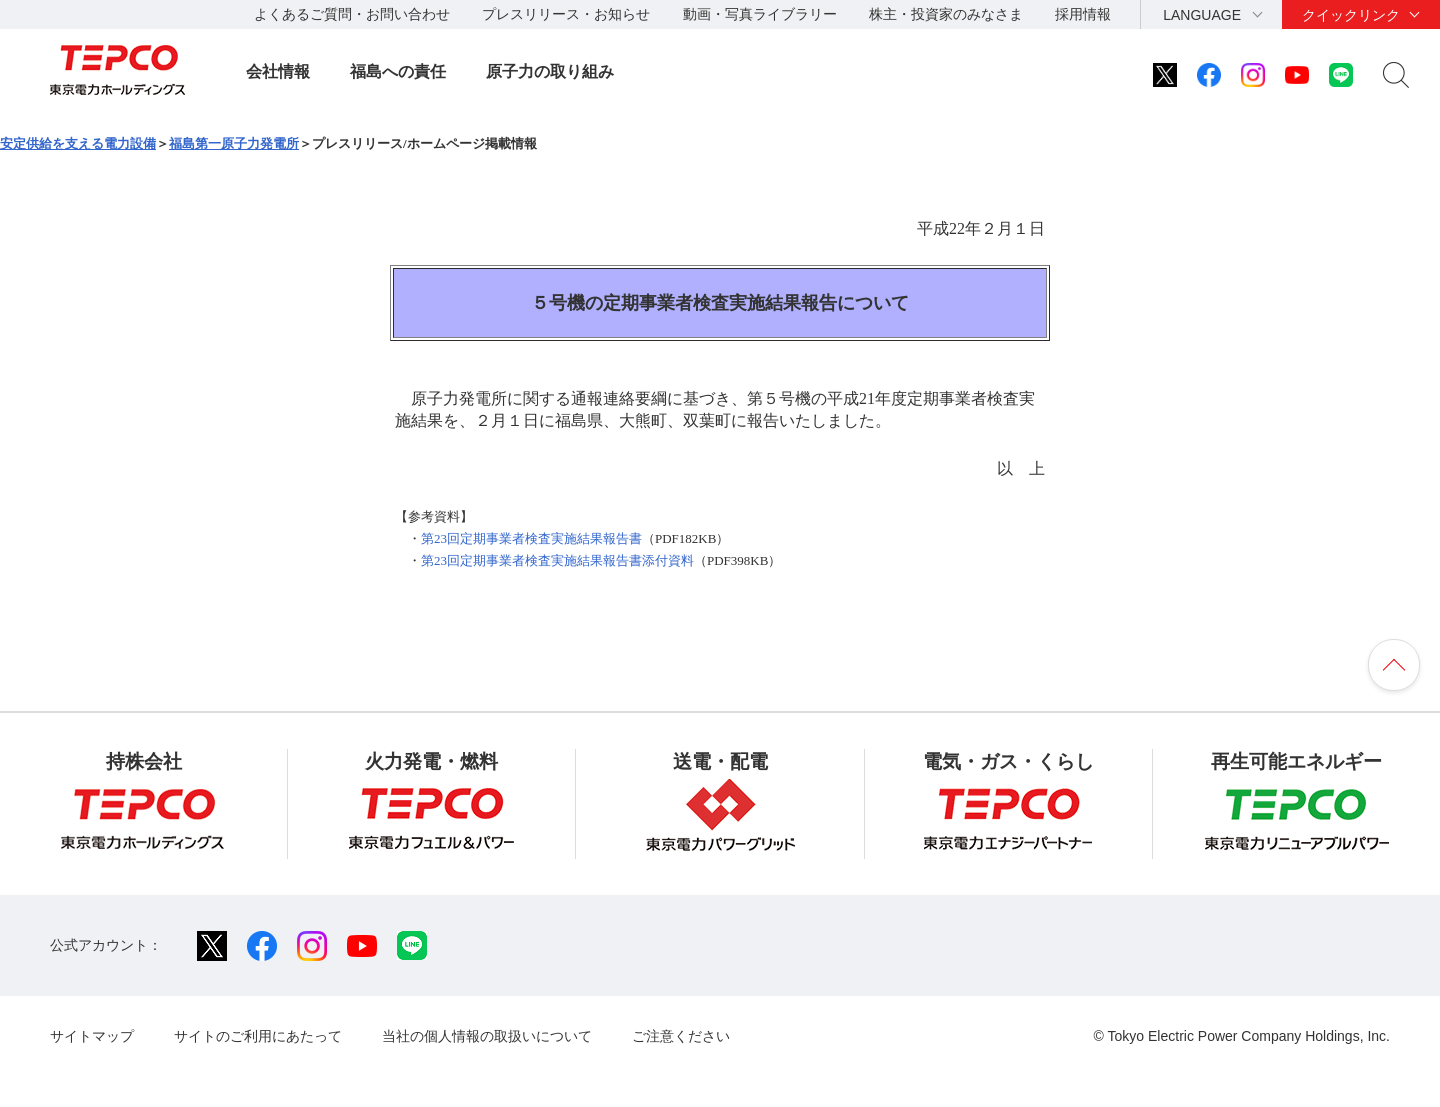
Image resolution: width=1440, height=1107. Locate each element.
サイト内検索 (1396, 75)
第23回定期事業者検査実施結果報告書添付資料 (557, 560)
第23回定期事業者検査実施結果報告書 (531, 538)
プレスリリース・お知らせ (566, 14)
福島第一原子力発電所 (234, 143)
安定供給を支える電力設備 (78, 143)
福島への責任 (398, 71)
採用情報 (1083, 14)
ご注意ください (681, 1036)
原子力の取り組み (550, 71)
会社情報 (278, 71)
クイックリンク (1351, 15)
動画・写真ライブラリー (760, 14)
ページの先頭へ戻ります (1394, 665)
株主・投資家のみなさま (946, 14)
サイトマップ (92, 1036)
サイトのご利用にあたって (258, 1036)
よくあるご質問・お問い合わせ (352, 14)
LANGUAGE (1202, 15)
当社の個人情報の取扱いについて (487, 1036)
